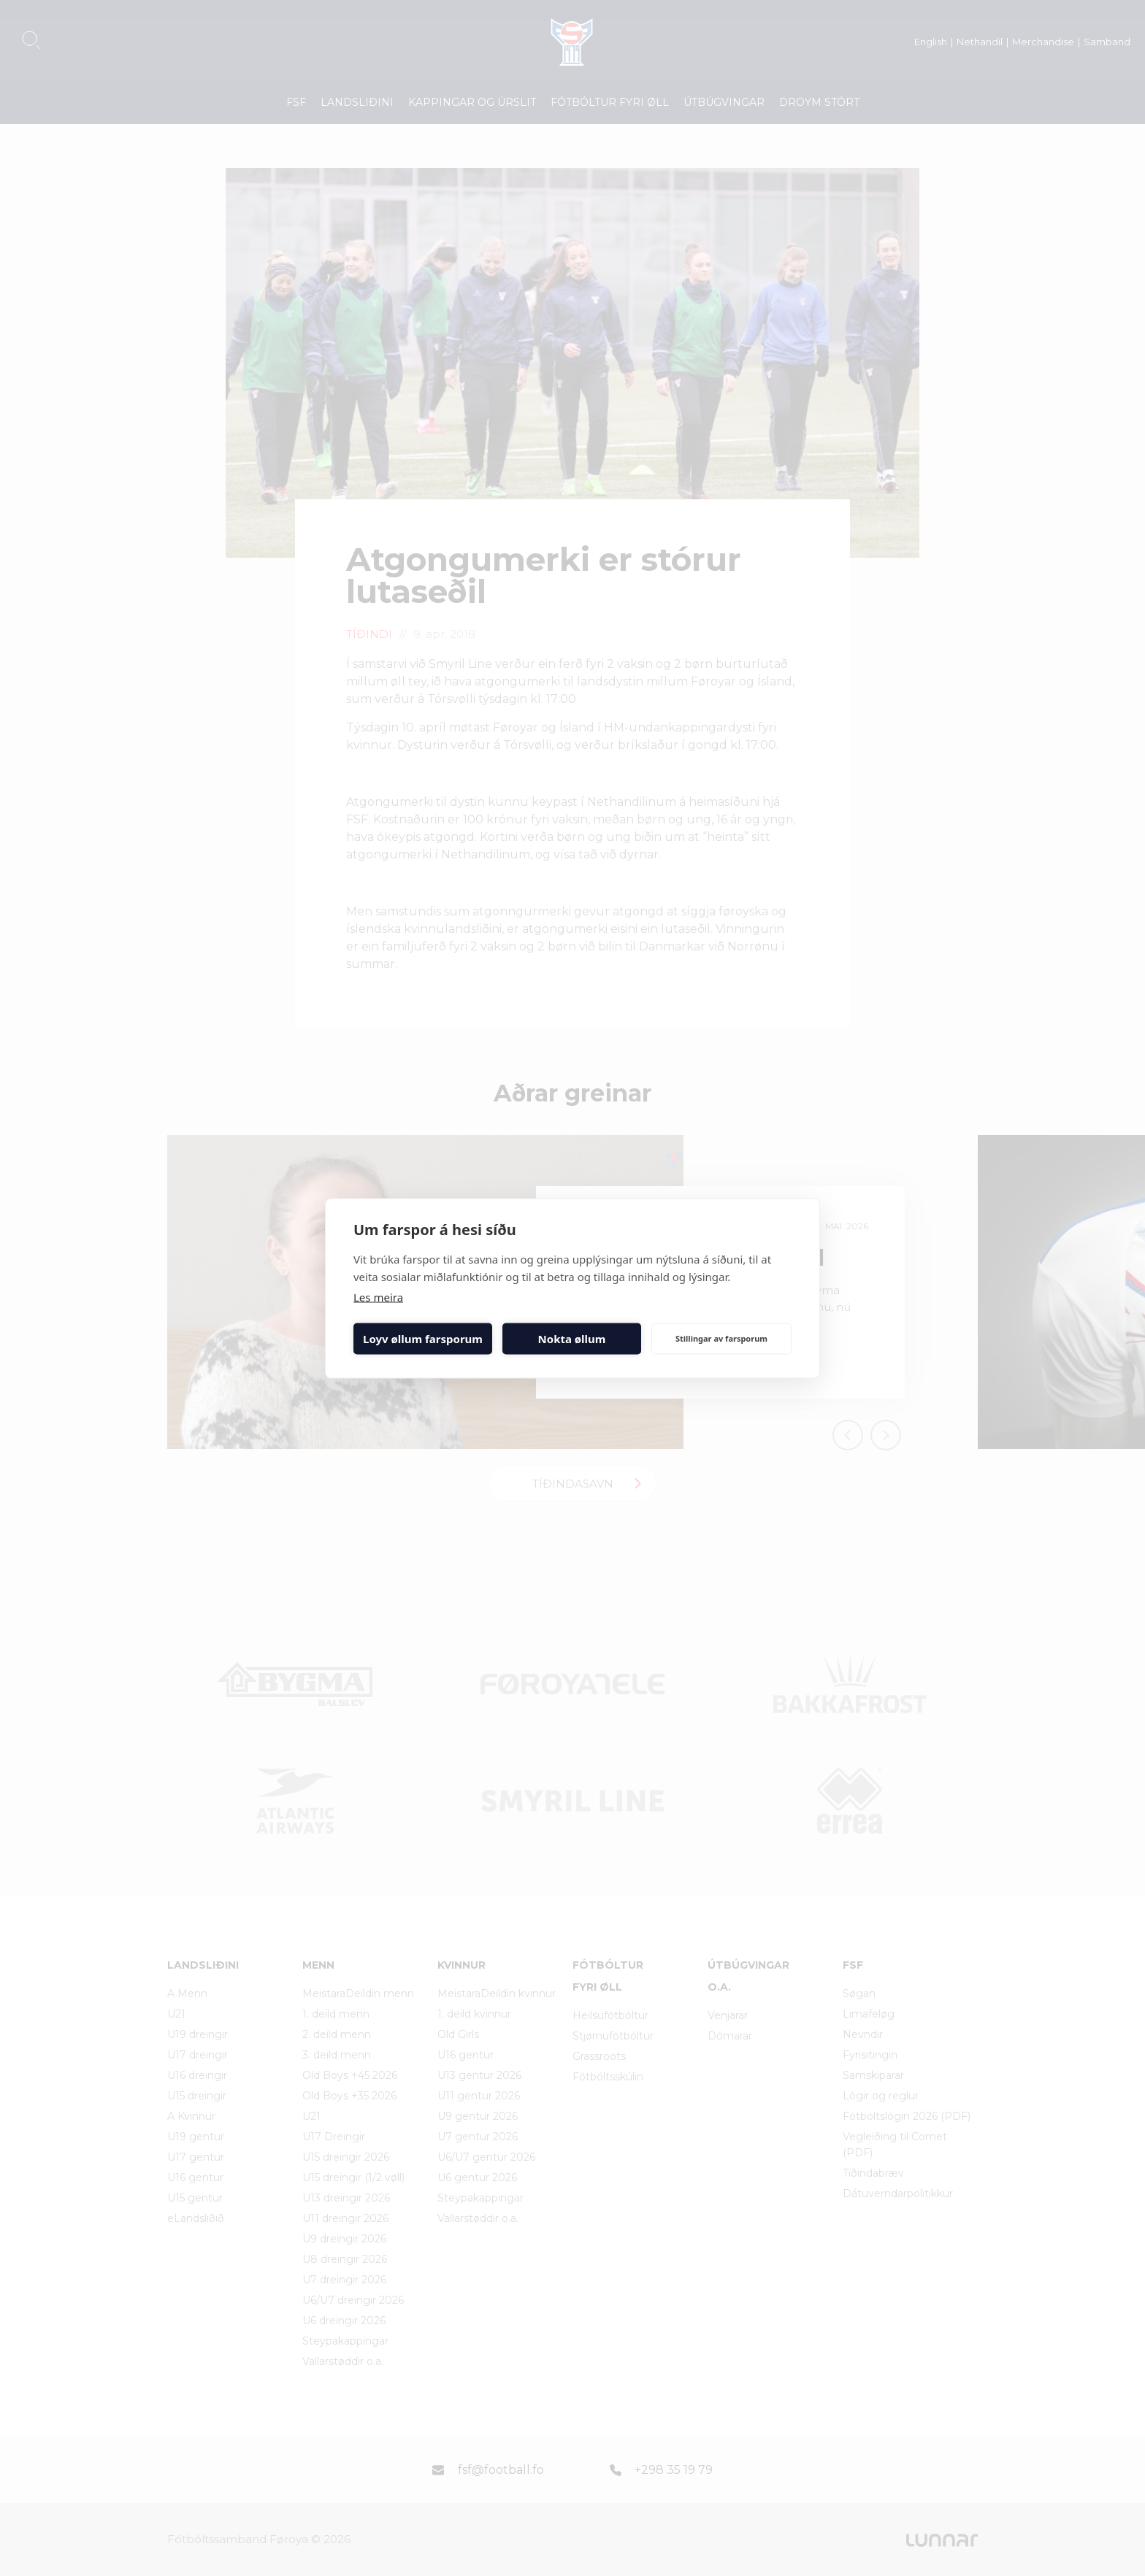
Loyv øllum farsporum (423, 1338)
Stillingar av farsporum (721, 1338)
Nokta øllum (572, 1338)
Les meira (378, 1296)
